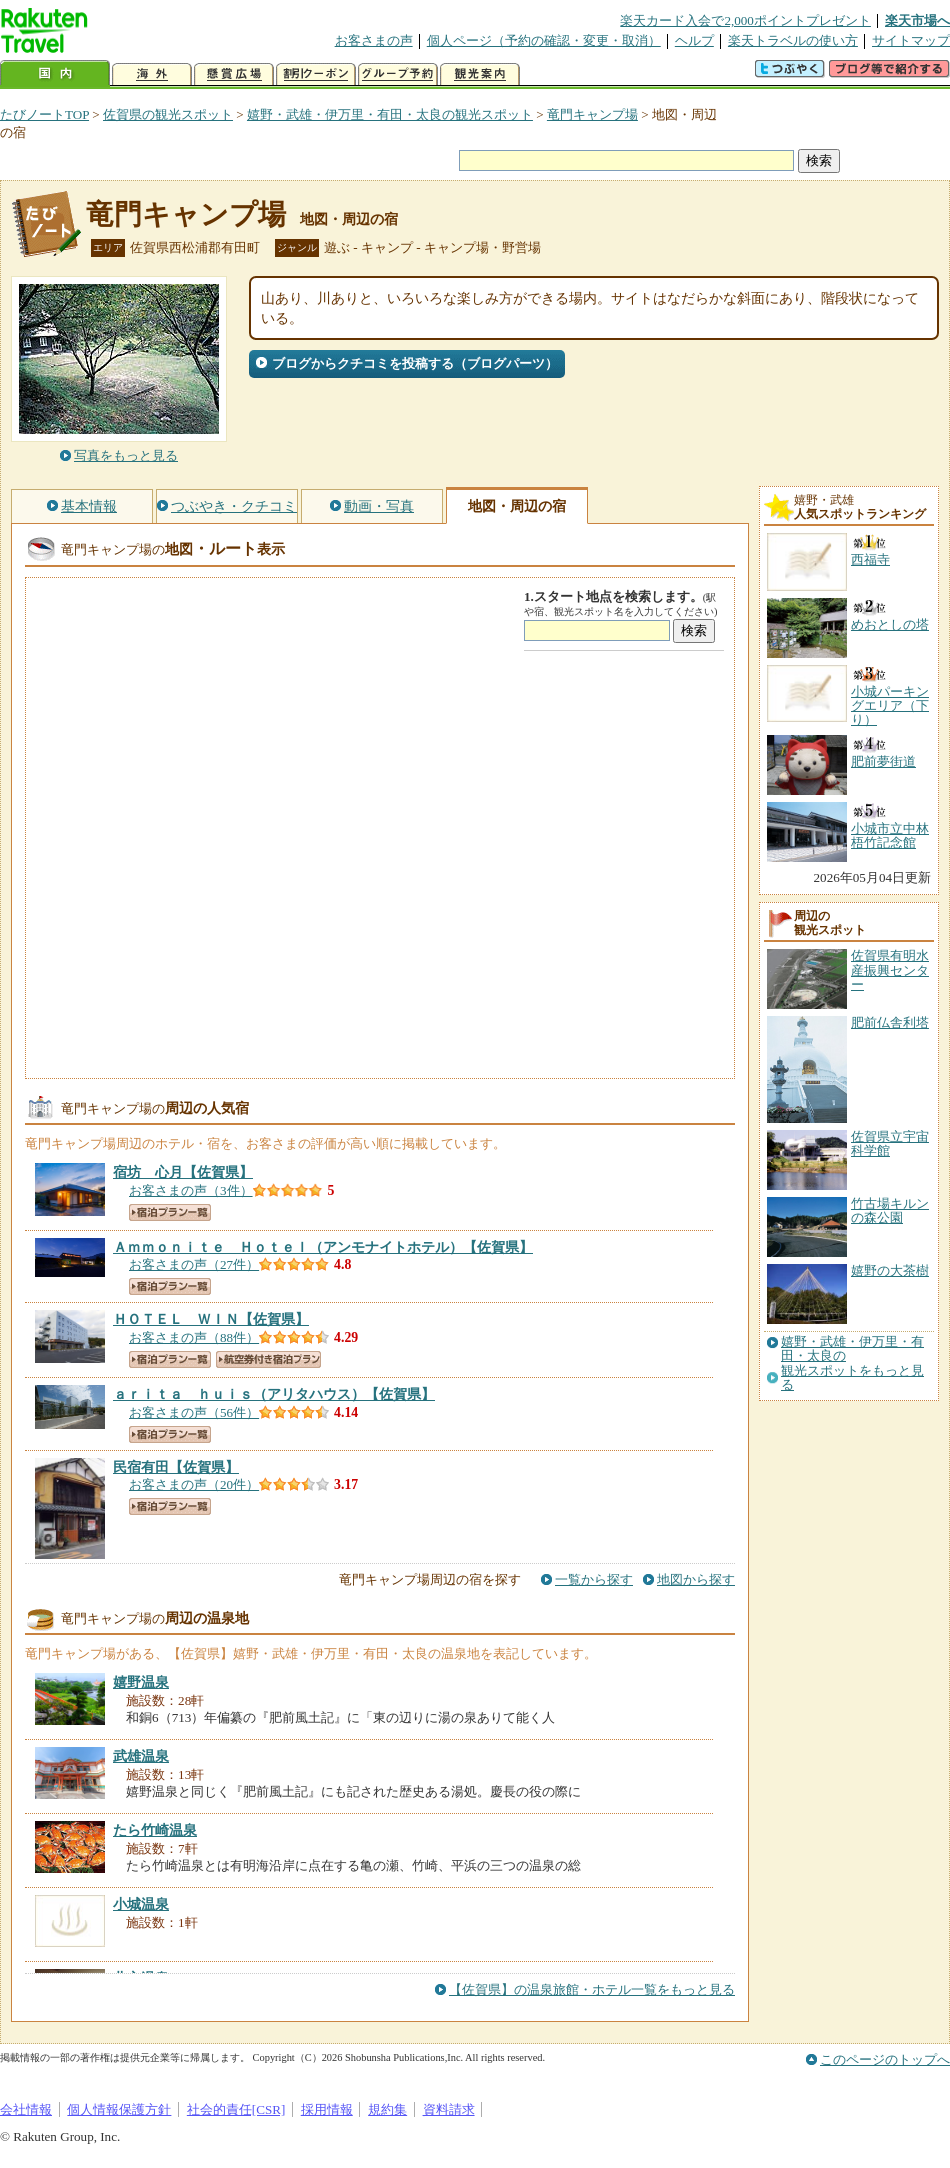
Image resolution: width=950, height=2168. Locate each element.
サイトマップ (911, 40)
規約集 (387, 2109)
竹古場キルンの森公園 (890, 1210)
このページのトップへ (885, 2059)
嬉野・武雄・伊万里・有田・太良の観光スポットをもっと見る (852, 1363)
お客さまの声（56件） (194, 1412)
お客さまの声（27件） (194, 1264)
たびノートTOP (44, 114)
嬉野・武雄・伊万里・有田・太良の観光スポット (390, 114)
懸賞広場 (234, 74)
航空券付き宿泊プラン (268, 1359)
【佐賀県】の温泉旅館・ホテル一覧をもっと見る (592, 1989)
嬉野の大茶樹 (890, 1270)
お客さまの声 (374, 40)
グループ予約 (398, 74)
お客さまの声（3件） (191, 1190)
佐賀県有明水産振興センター (890, 970)
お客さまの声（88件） (194, 1337)
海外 (152, 74)
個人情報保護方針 (119, 2109)
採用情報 (327, 2109)
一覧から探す (594, 1579)
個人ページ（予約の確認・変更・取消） (544, 40)
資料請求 (449, 2109)
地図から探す (696, 1579)
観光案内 (480, 74)
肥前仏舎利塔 (890, 1022)
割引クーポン (316, 74)
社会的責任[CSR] (236, 2109)
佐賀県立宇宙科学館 (890, 1143)
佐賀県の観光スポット (168, 114)
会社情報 (26, 2109)
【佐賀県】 (183, 1172)
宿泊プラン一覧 (170, 1212)
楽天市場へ (917, 20)
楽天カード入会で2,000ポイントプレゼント (745, 20)
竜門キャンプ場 (592, 114)
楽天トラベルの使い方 (793, 40)
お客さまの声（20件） (194, 1484)
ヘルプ (694, 40)
